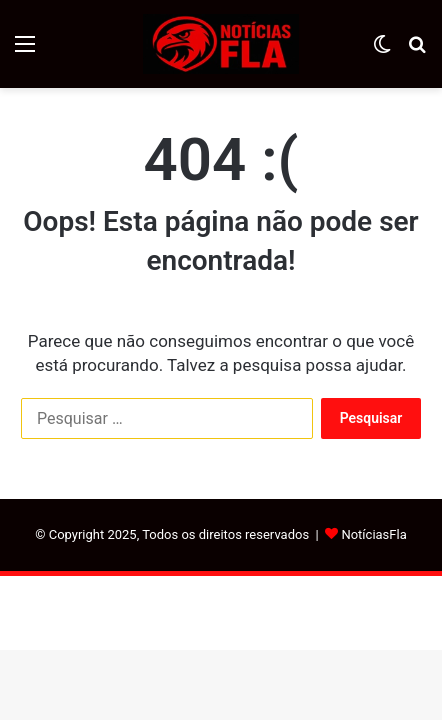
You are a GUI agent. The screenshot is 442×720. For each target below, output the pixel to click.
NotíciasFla (373, 534)
